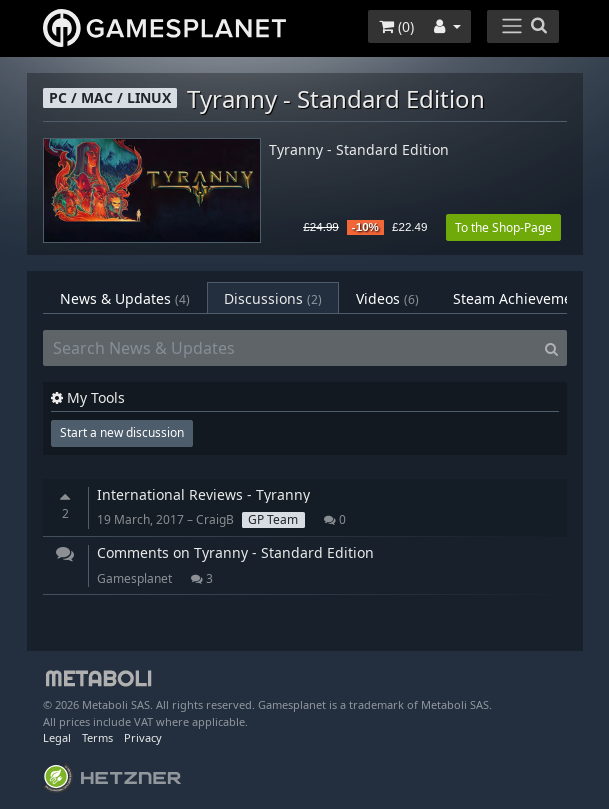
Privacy (143, 737)
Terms (97, 737)
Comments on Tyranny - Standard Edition (235, 552)
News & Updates (125, 298)
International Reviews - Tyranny (203, 494)
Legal (57, 737)
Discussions (273, 298)
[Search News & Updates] (290, 348)
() (396, 26)
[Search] (551, 348)
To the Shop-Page (503, 227)
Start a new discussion (122, 432)
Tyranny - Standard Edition (359, 150)
